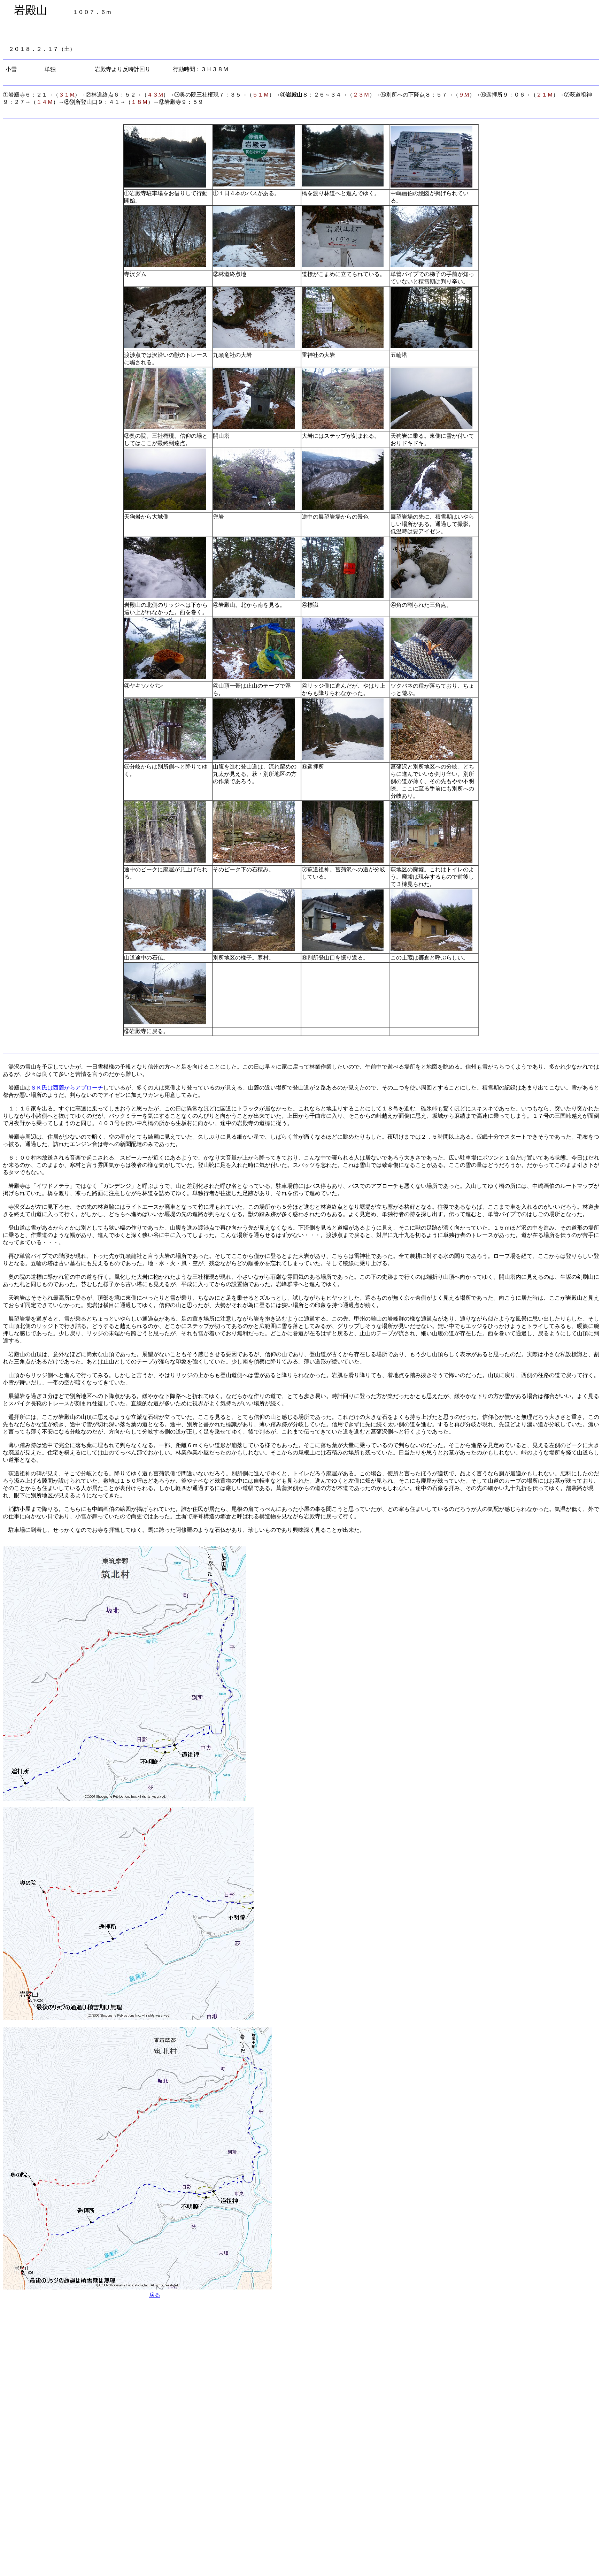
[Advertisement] (129, 2329)
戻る (154, 2295)
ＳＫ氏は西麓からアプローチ (67, 1088)
